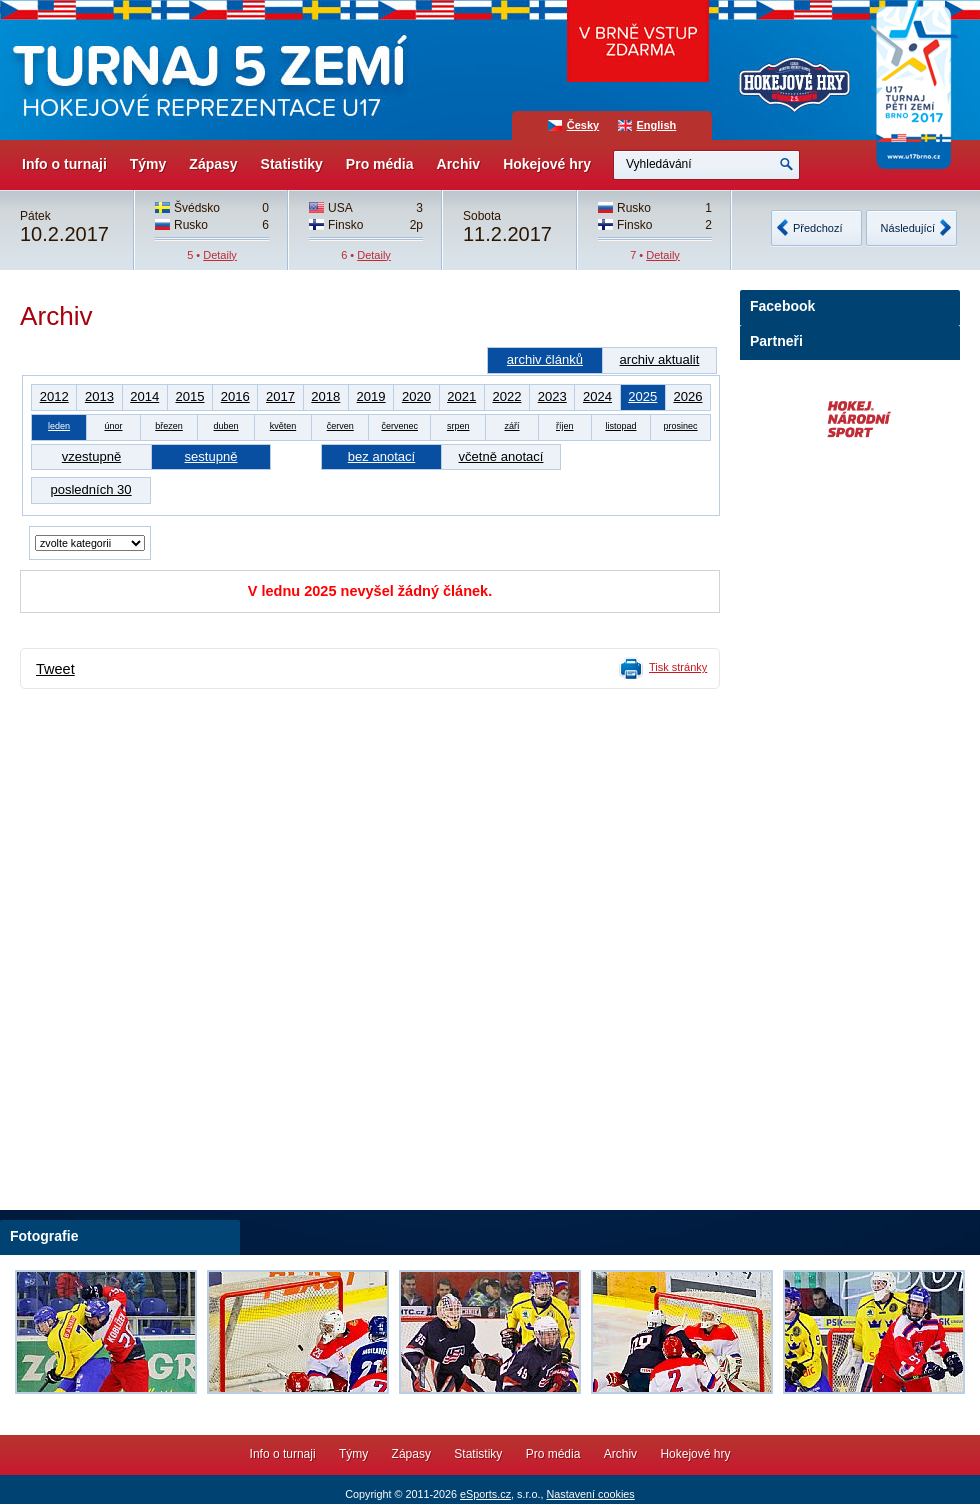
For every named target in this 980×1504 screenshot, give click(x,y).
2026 (687, 396)
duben (226, 426)
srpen (458, 426)
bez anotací (381, 456)
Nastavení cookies (590, 1494)
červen (340, 426)
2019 (371, 396)
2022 (506, 396)
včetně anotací (501, 456)
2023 (552, 396)
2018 (325, 396)
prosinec (680, 426)
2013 (99, 396)
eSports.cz (485, 1494)
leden (59, 426)
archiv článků (545, 359)
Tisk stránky (678, 667)
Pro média (380, 164)
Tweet (55, 669)
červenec (399, 426)
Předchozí (818, 228)
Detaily (220, 255)
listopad (620, 426)
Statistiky (292, 164)
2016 (235, 396)
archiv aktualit (660, 359)
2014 (144, 396)
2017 (280, 396)
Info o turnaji (64, 164)
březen (169, 426)
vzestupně (91, 456)
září (512, 426)
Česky (583, 125)
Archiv (459, 164)
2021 (461, 396)
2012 (54, 396)
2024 (597, 396)
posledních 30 (90, 489)
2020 (416, 396)
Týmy (148, 164)
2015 (189, 396)
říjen (565, 426)
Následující (908, 228)
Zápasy (213, 164)
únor (113, 426)
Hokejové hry (547, 164)
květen (283, 426)
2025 (642, 396)
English (657, 125)
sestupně (211, 456)
